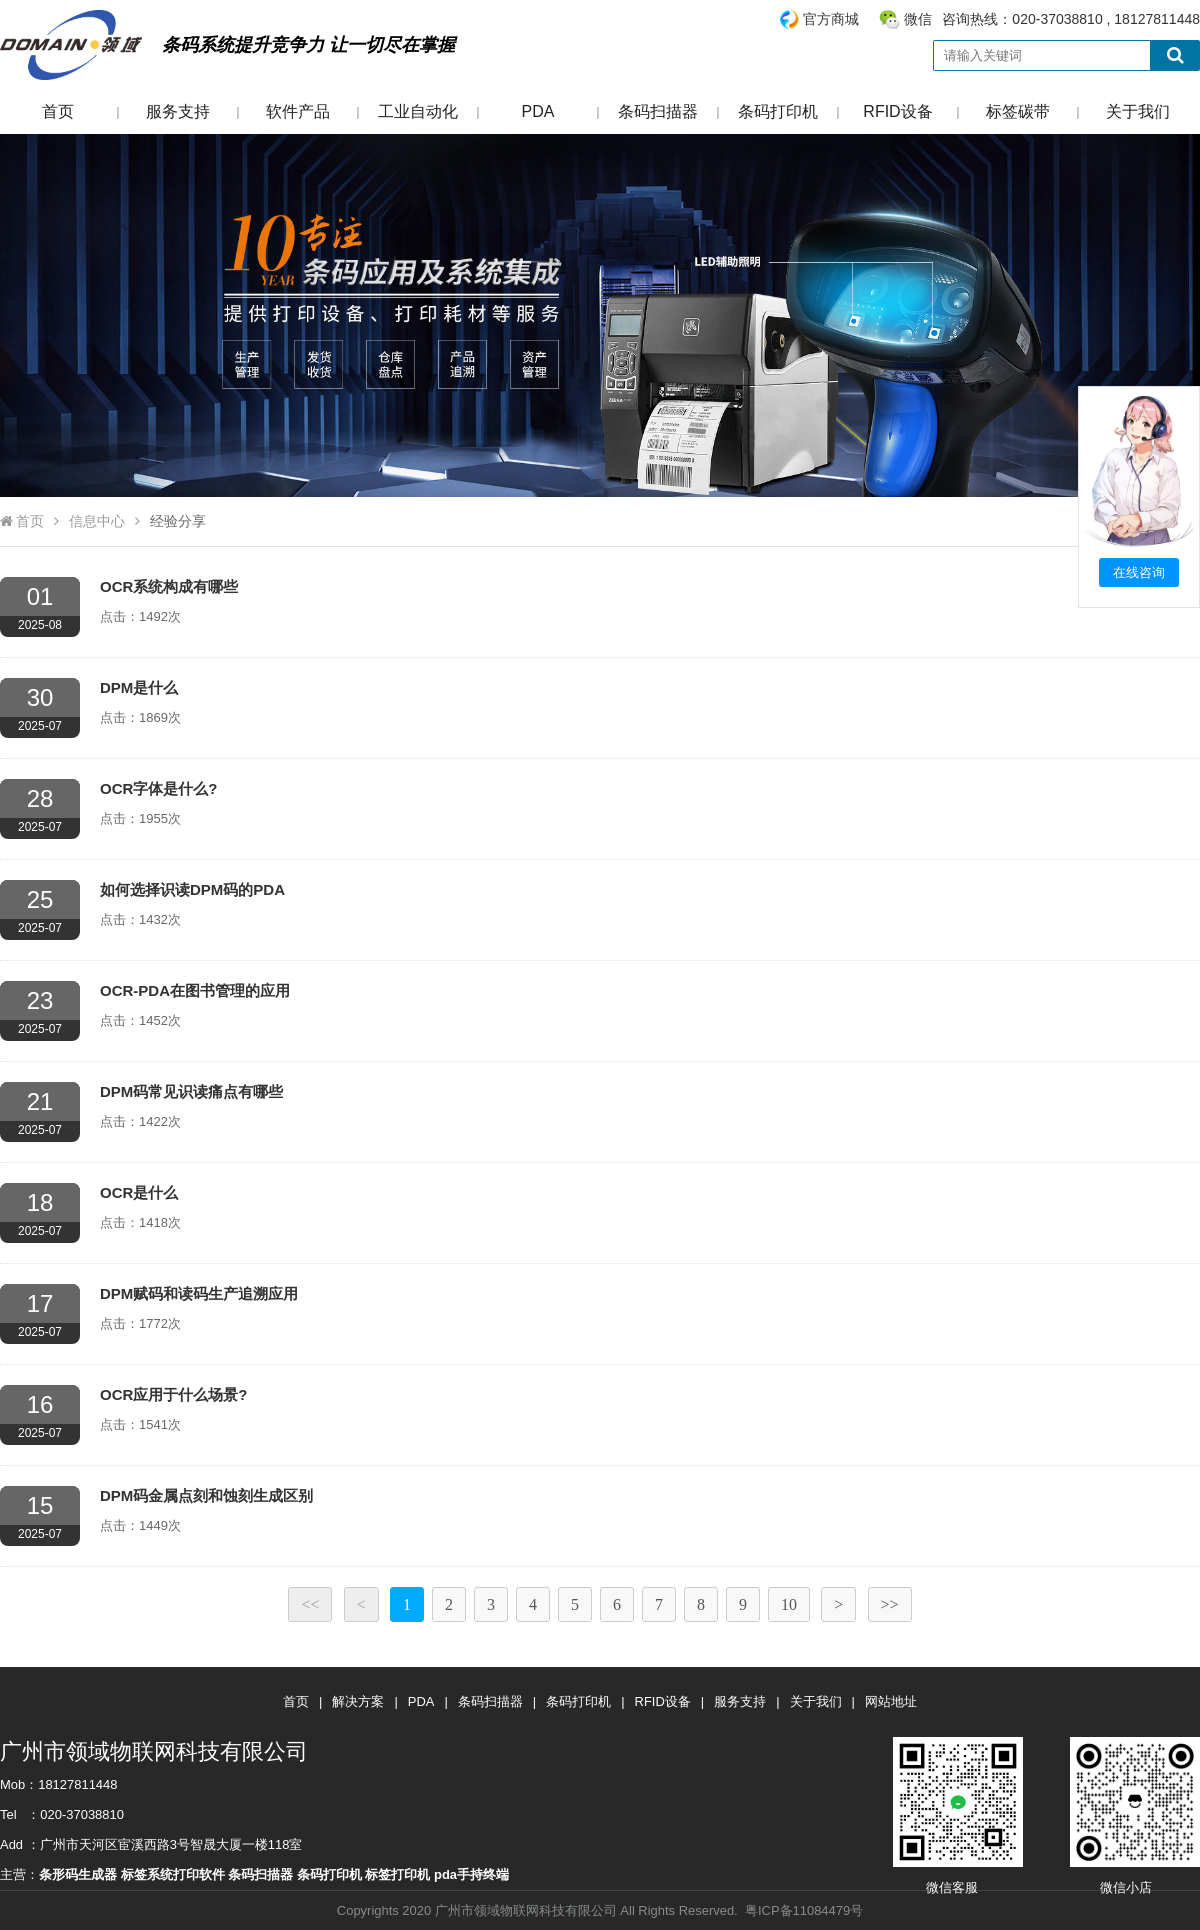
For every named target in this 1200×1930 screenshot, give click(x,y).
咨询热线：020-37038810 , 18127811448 (989, 19)
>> (890, 1604)
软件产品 (298, 111)
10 (789, 1604)
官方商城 (831, 19)
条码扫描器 (658, 111)
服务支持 (178, 111)
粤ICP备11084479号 (804, 1910)
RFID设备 (897, 111)
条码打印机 (778, 111)
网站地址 (891, 1701)
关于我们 (1138, 111)
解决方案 (358, 1701)
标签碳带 (1018, 111)
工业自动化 (418, 111)
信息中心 (97, 521)
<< (310, 1604)
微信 (918, 19)
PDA (538, 111)
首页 (58, 111)
